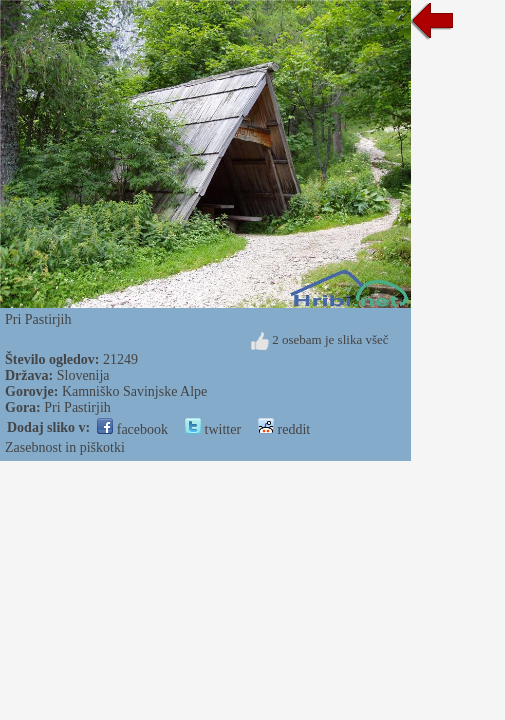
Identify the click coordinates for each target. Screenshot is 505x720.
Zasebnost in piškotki (65, 447)
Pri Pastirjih (77, 407)
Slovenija (83, 375)
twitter (213, 429)
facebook (132, 429)
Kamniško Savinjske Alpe (134, 391)
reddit (284, 429)
